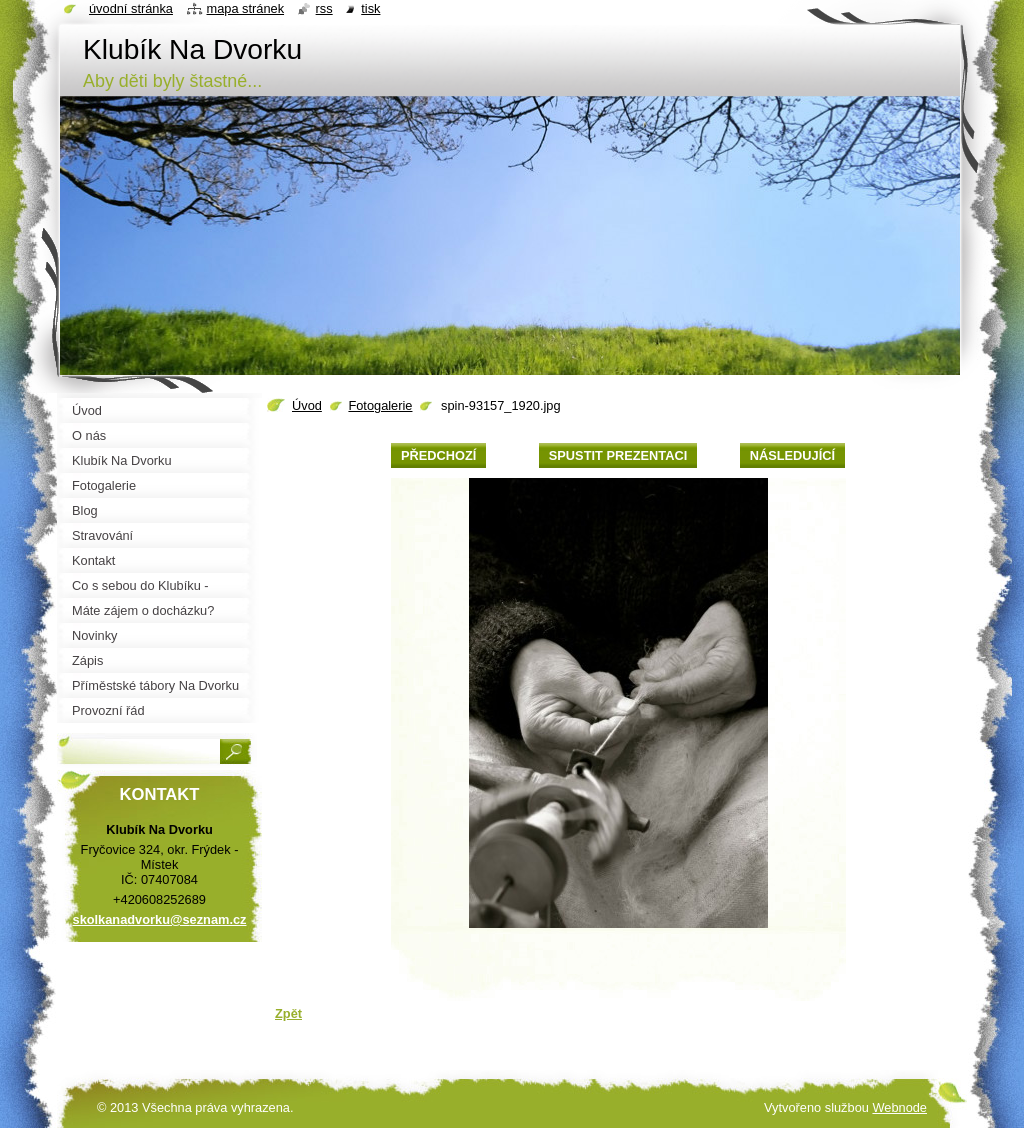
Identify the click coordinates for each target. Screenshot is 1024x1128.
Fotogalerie (380, 405)
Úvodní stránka (131, 8)
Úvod (307, 405)
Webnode (899, 1107)
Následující (792, 455)
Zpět (288, 1013)
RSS (324, 8)
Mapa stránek (246, 8)
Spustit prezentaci (618, 455)
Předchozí (438, 455)
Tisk (370, 8)
